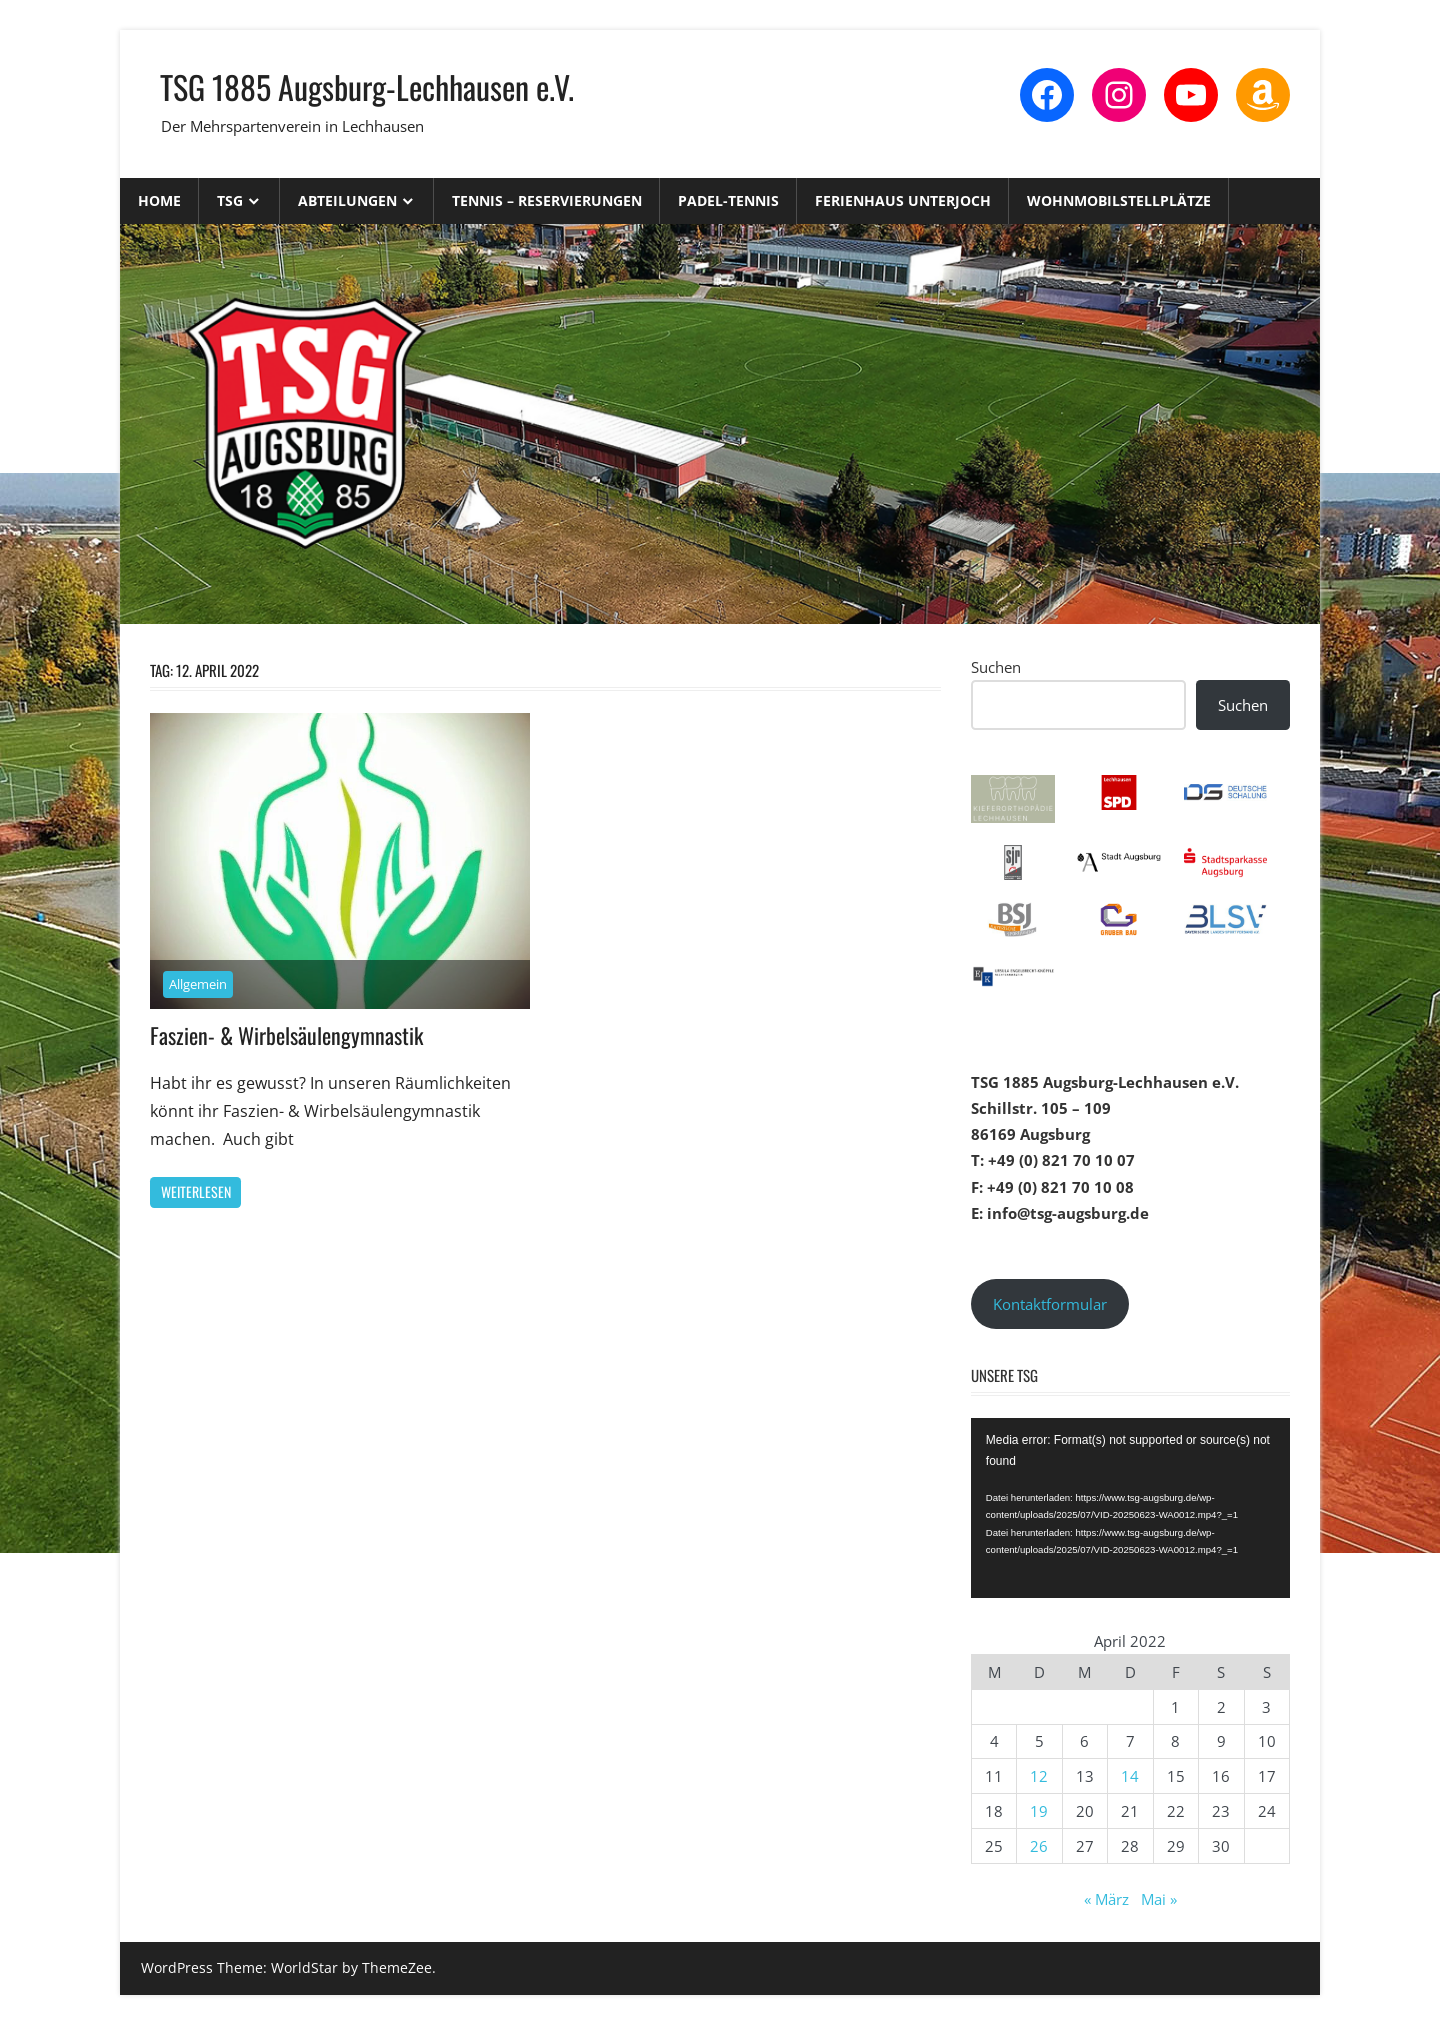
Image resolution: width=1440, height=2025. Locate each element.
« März (1106, 1899)
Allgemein (198, 984)
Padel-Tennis (728, 200)
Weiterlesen (196, 1191)
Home (159, 200)
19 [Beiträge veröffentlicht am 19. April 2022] (1039, 1811)
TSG (230, 200)
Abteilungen (347, 200)
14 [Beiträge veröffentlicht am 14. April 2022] (1130, 1776)
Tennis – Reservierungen (547, 200)
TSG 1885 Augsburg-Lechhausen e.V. (367, 86)
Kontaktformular (1050, 1304)
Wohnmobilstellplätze (1119, 200)
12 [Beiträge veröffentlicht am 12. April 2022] (1039, 1776)
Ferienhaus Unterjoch (903, 200)
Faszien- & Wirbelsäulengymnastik (286, 1035)
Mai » (1159, 1899)
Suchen (996, 667)
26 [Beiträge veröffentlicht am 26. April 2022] (1039, 1846)
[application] (1130, 1508)
